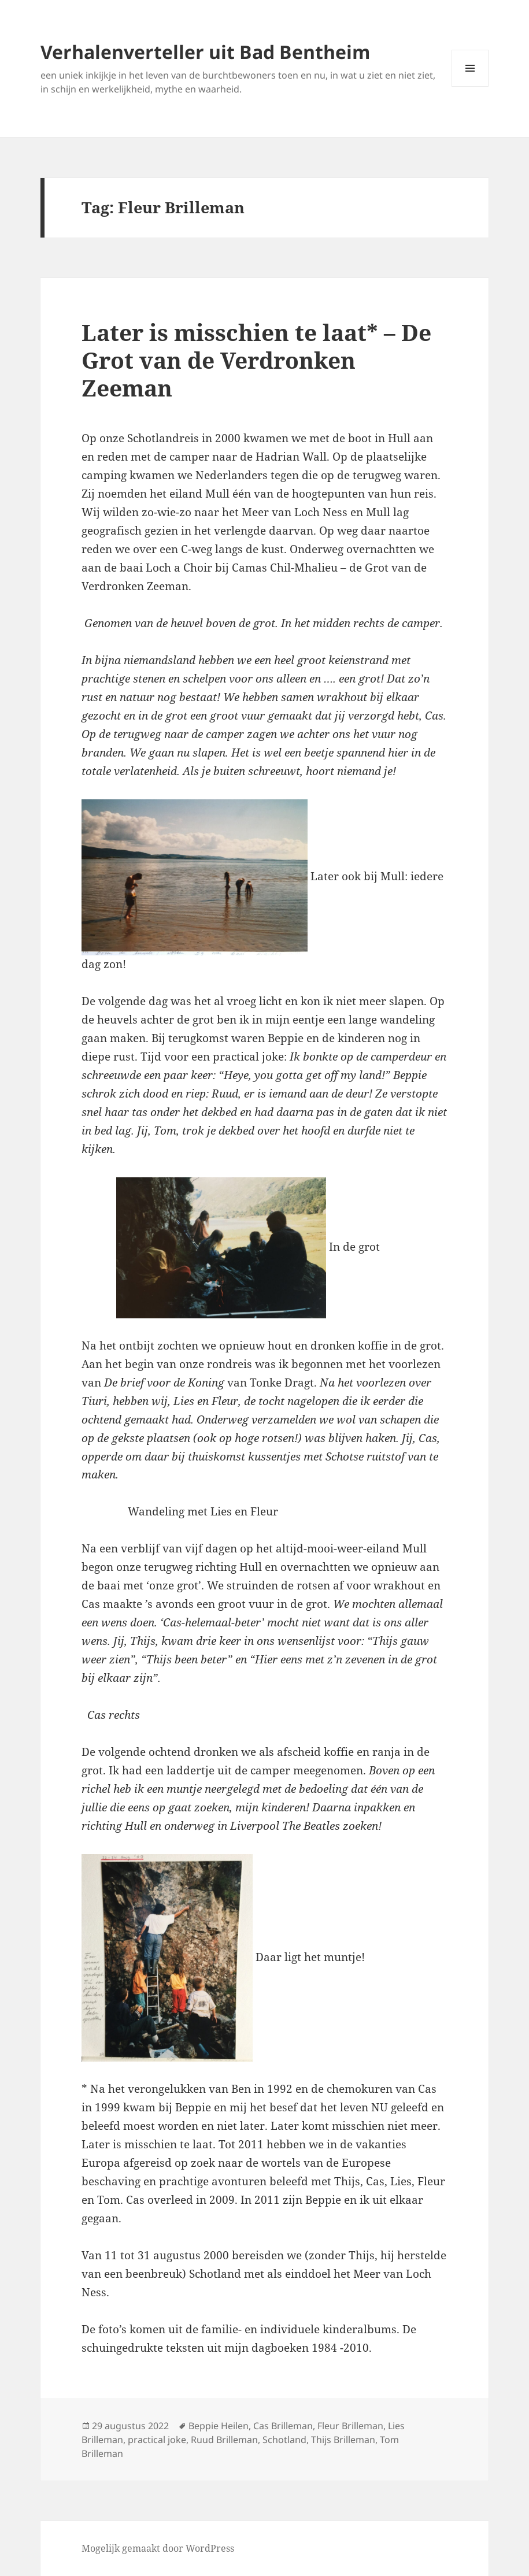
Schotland (284, 2439)
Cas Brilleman (283, 2425)
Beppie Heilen (218, 2425)
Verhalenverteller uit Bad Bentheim (205, 51)
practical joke (157, 2439)
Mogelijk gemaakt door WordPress (158, 2548)
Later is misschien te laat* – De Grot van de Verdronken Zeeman (256, 360)
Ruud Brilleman (224, 2439)
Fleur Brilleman (350, 2425)
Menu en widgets (470, 86)
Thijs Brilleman (343, 2439)
